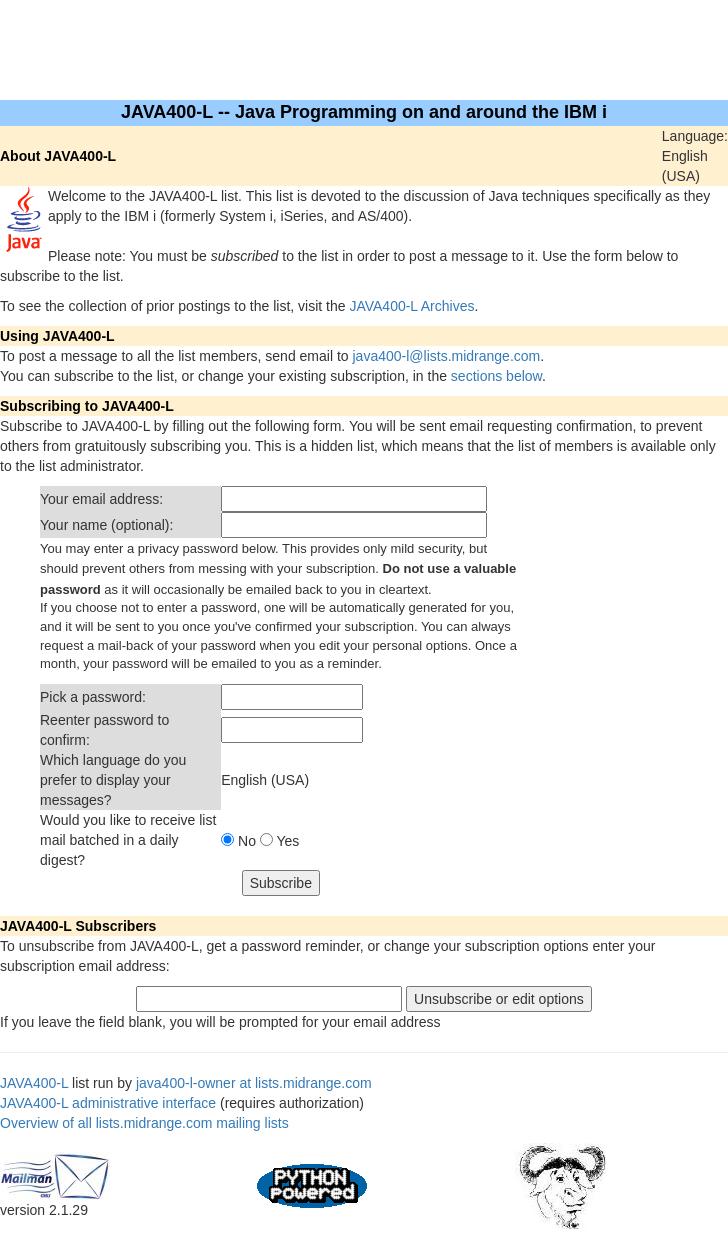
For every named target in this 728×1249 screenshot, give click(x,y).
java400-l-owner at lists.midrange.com (254, 1083)
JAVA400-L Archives (411, 306)
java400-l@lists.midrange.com (447, 356)
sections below (496, 376)
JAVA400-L (34, 1083)
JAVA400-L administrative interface (108, 1103)
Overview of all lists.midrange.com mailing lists (144, 1123)
